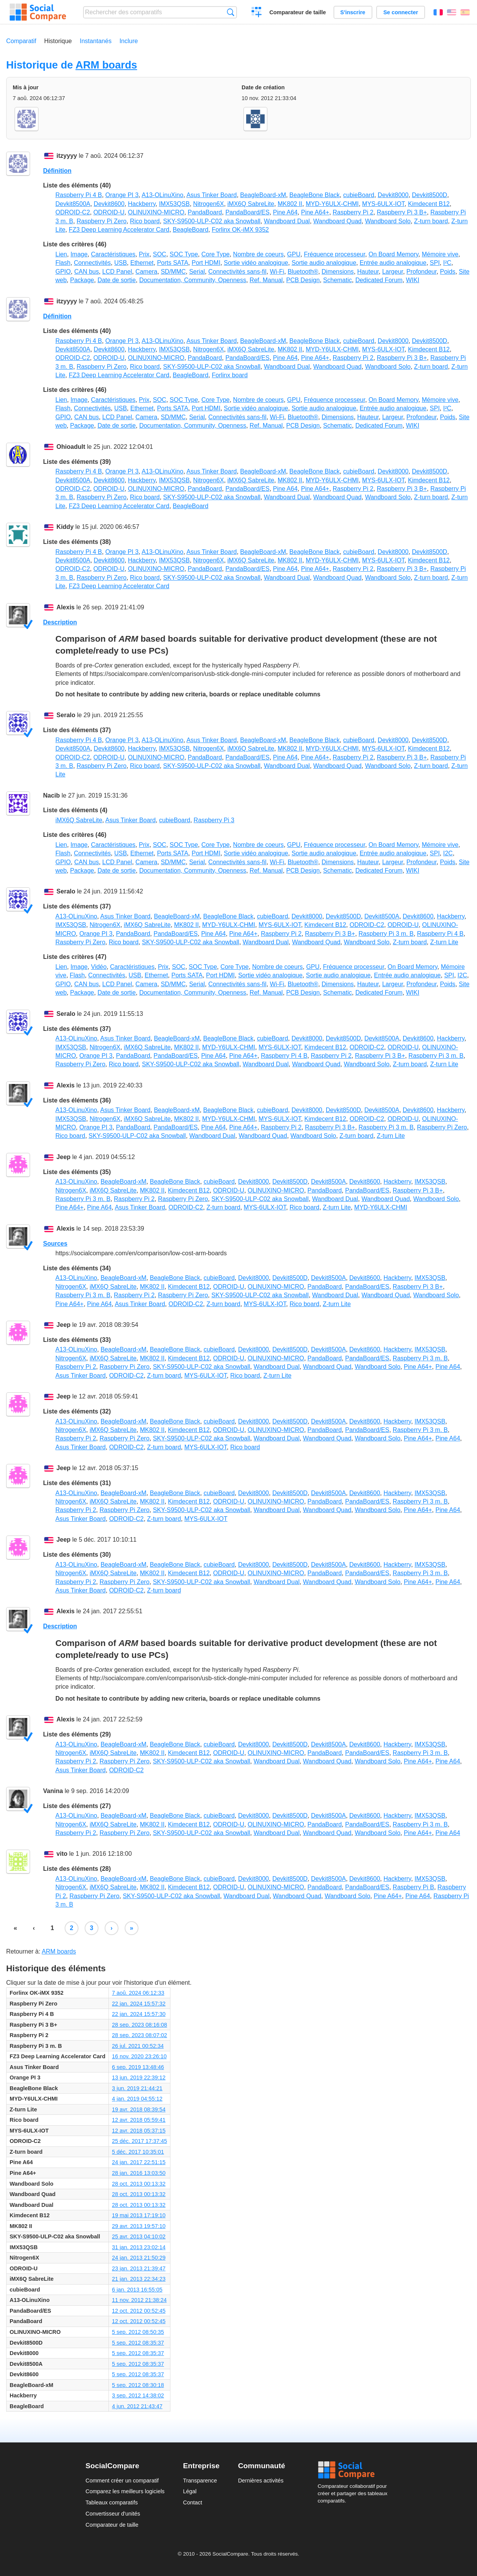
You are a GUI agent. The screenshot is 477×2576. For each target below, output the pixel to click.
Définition (57, 170)
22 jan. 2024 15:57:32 (138, 2004)
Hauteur (368, 271)
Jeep (63, 1157)
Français (438, 12)
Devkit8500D (429, 195)
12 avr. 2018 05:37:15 (138, 2131)
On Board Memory (394, 254)
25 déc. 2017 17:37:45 (139, 2141)
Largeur (392, 271)
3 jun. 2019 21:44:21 (137, 2088)
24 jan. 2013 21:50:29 (138, 2258)
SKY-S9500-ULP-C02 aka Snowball (211, 221)
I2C (448, 853)
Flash (62, 262)
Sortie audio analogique (324, 262)
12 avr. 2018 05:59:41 (138, 2120)
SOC (159, 254)
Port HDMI (206, 262)
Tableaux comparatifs (111, 2502)
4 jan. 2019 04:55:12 (137, 2099)
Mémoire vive (440, 254)
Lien (61, 254)
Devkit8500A (72, 204)
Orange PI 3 (121, 195)
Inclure (128, 41)
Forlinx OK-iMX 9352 (240, 229)
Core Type (215, 254)
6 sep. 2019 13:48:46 (138, 2067)
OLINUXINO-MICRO (156, 212)
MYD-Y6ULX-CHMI (332, 204)
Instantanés (96, 41)
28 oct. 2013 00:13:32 (138, 2184)
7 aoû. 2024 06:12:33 (138, 1993)
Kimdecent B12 (429, 204)
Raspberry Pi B (413, 1887)
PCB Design (303, 280)
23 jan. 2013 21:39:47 (138, 2268)
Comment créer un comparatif (121, 2480)
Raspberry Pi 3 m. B (386, 933)
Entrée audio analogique (393, 262)
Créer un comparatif (257, 13)
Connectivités (92, 262)
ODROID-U (109, 212)
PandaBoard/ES (247, 212)
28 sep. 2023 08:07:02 (139, 2035)
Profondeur (422, 271)
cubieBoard (358, 195)
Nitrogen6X (208, 204)
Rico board (145, 221)
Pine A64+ (315, 212)
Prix (144, 254)
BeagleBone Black (314, 195)
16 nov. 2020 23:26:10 (139, 2056)
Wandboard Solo (388, 221)
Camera (146, 271)
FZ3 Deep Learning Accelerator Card (119, 229)
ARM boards (106, 65)
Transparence (200, 2480)
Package (82, 280)
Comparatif (21, 41)
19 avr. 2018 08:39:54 (138, 2109)
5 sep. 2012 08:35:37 (138, 2343)
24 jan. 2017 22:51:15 (138, 2162)
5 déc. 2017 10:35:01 (138, 2152)
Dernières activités (261, 2480)
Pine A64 (285, 212)
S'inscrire (352, 12)
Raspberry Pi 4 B (78, 195)
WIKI (412, 280)
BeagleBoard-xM (263, 195)
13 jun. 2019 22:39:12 (138, 2077)
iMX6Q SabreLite (250, 204)
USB (120, 262)
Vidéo (99, 966)
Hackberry (142, 204)
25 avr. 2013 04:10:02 (138, 2236)
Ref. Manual (266, 280)
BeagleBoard (190, 229)
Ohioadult (71, 446)
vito (62, 1853)
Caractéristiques (113, 254)
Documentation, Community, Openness (192, 280)
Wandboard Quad (337, 221)
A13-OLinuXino (162, 195)
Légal (190, 2491)
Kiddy (65, 527)
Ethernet (141, 262)
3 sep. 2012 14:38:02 (138, 2395)
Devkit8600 (109, 204)
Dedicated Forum (379, 280)
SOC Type (184, 254)
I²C (447, 262)
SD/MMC (173, 271)
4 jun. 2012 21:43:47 (137, 2406)
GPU (293, 254)
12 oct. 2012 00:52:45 (138, 2311)
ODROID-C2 (72, 212)
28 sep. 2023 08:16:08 (139, 2025)
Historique (58, 41)
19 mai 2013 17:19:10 (138, 2215)
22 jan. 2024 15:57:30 (138, 2014)
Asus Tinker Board (212, 195)
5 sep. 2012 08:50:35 (138, 2332)
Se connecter (400, 12)
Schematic (337, 280)
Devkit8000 (393, 195)
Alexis (66, 607)
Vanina (53, 1791)
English (451, 12)
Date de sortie (116, 280)
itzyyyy (67, 155)
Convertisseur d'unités (112, 2514)
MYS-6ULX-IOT (383, 204)
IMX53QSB (174, 204)
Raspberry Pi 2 (353, 212)
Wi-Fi (277, 271)
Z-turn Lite (444, 942)
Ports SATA (172, 262)
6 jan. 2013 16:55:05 (137, 2290)
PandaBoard (205, 212)
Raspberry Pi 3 (213, 820)
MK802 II (290, 204)
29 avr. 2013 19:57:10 (138, 2226)
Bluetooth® (303, 271)
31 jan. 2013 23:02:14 (138, 2247)
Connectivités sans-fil (237, 271)
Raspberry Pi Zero (102, 221)
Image (78, 254)
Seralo (66, 715)
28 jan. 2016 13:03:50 (138, 2173)
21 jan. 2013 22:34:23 (138, 2279)
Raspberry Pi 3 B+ (402, 212)
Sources (55, 1243)
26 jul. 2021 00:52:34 (137, 2046)
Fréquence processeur (334, 254)
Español (465, 12)
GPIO (63, 271)
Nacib (51, 795)
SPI (435, 262)
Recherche (230, 12)
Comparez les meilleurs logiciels (125, 2491)
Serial (197, 271)
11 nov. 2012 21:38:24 (139, 2300)
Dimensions (338, 271)
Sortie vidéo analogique (256, 262)
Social (355, 2470)
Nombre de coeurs (258, 254)
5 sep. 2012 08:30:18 (138, 2385)
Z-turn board (431, 221)
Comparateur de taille (297, 12)
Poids (447, 271)
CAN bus (86, 271)
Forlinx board (229, 375)
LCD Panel (117, 271)
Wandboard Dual (287, 221)
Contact (192, 2502)
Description (60, 622)
